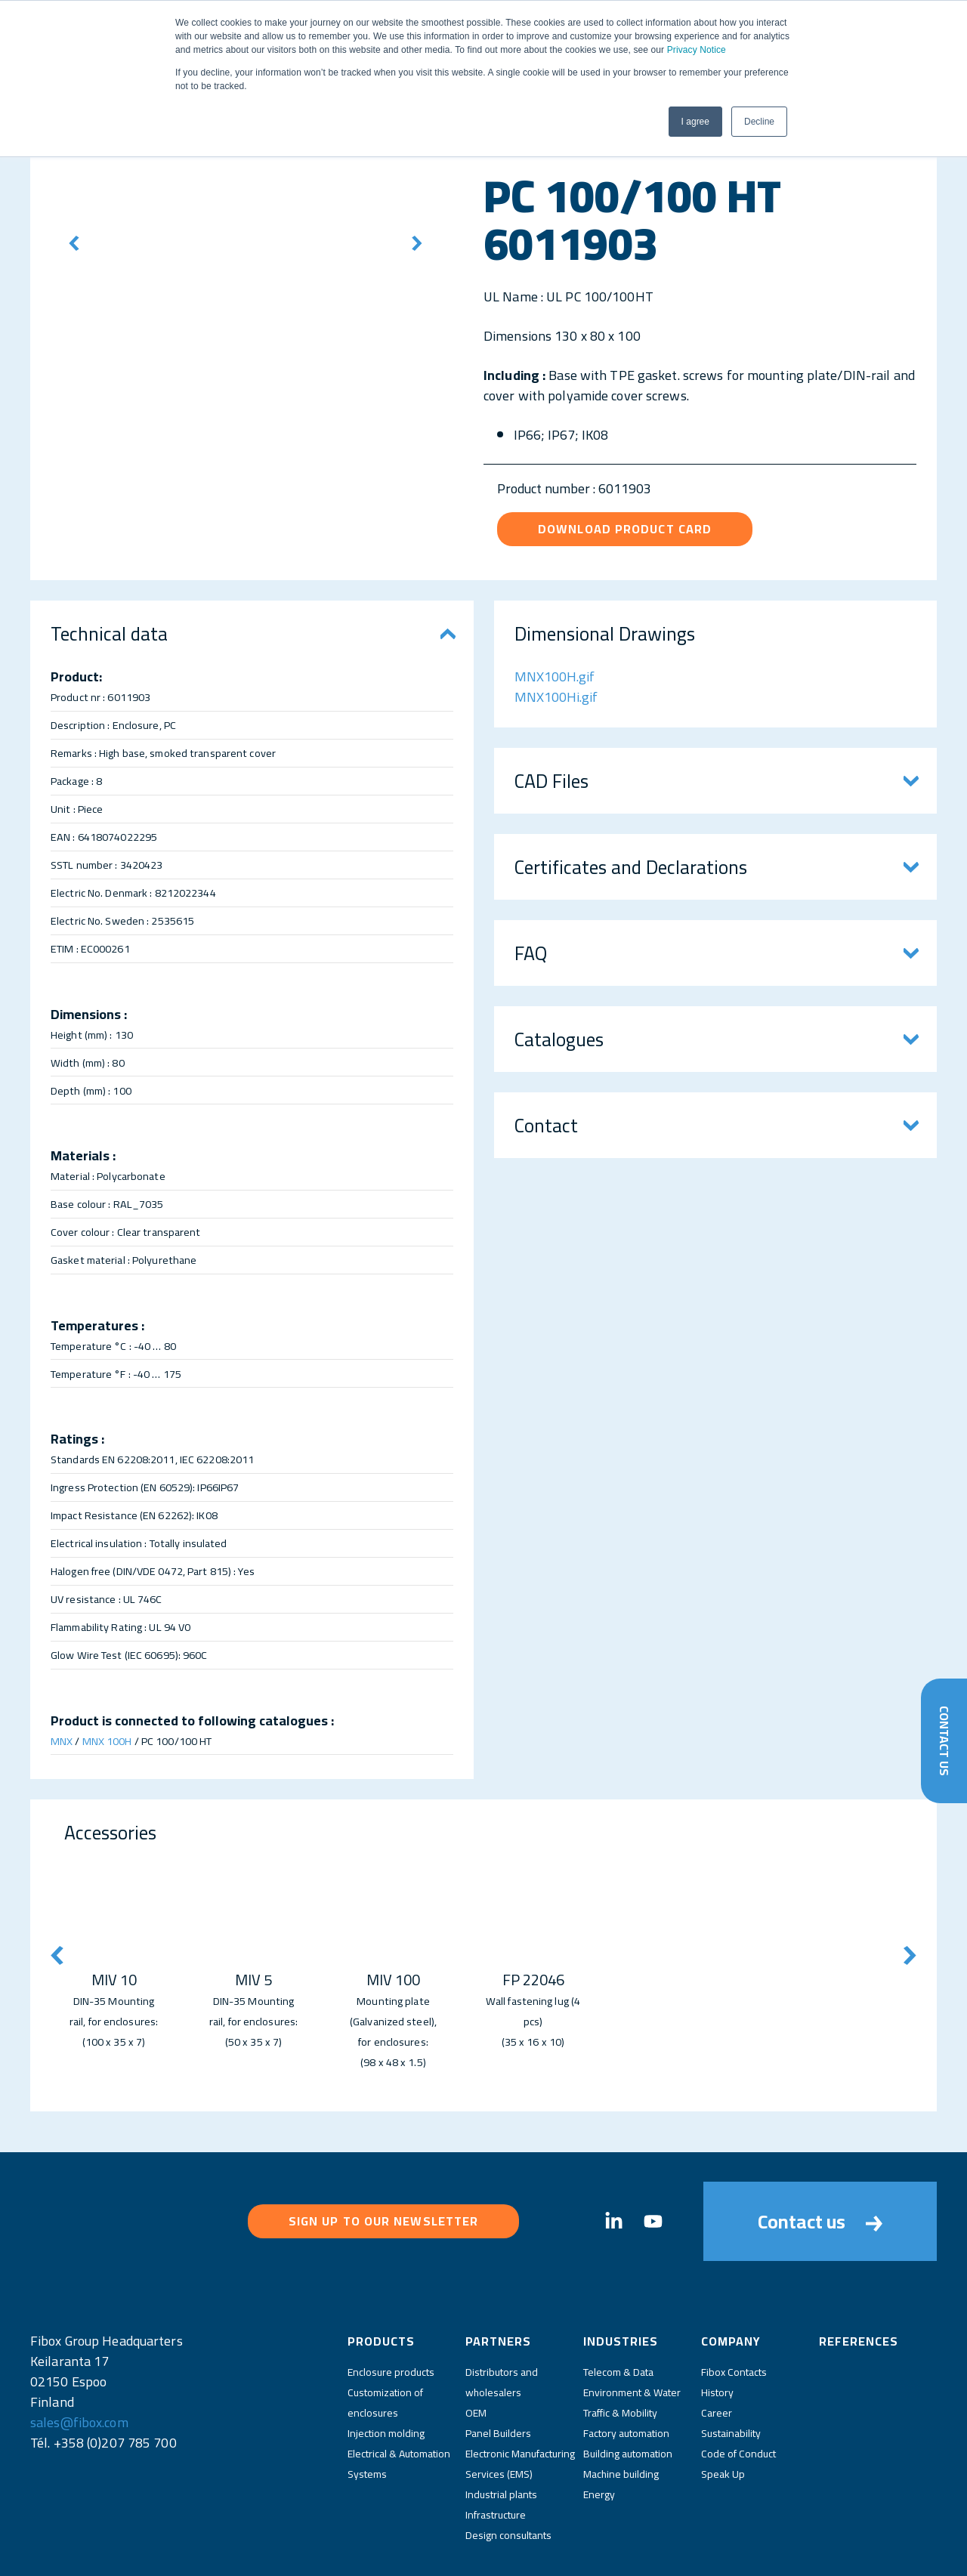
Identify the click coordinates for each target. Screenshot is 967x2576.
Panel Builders (498, 2375)
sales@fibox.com (79, 2364)
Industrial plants (501, 2436)
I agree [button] (695, 121)
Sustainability (731, 2375)
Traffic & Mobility (620, 2354)
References (858, 2283)
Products (381, 2283)
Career (716, 2354)
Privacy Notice (696, 50)
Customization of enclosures (385, 2344)
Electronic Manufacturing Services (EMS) (520, 2406)
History (717, 2334)
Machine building (621, 2416)
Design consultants (508, 2477)
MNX (62, 1741)
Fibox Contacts (734, 2314)
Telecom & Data (618, 2314)
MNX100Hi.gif (556, 696)
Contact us (820, 2192)
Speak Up (723, 2416)
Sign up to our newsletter (384, 2191)
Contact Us (943, 1737)
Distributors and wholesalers (501, 2324)
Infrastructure (495, 2456)
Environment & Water (632, 2334)
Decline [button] (759, 121)
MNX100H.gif (554, 676)
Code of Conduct (738, 2395)
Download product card (625, 528)
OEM (476, 2354)
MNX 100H (107, 1741)
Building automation (627, 2395)
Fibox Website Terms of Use (518, 2552)
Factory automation (626, 2375)
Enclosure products (391, 2314)
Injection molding (386, 2375)
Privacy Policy (416, 2552)
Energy (599, 2436)
